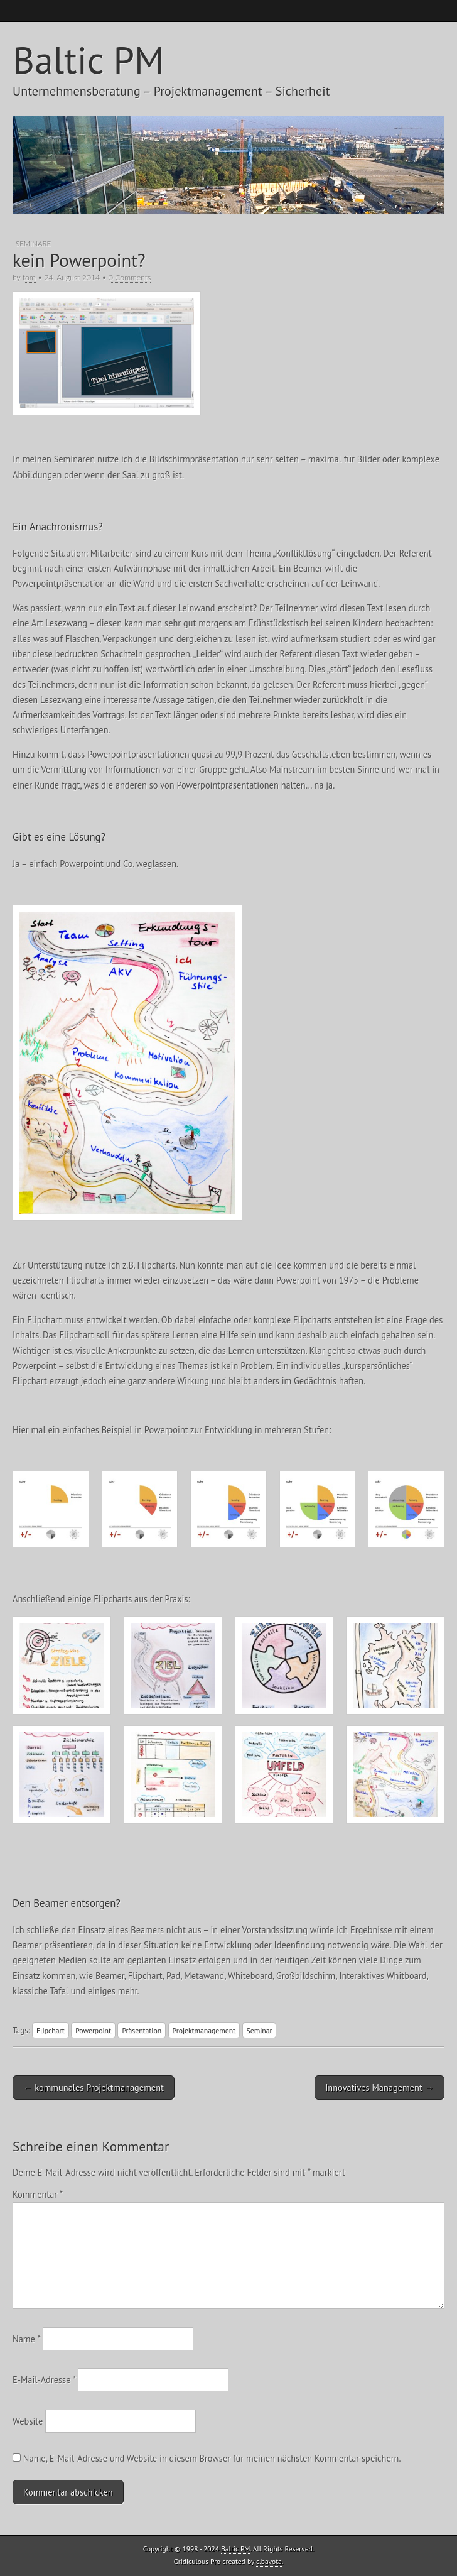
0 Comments (130, 277)
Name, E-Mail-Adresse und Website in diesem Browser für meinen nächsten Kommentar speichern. (212, 2458)
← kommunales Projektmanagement (93, 2087)
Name (26, 2339)
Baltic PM (88, 59)
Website (28, 2421)
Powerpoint (93, 2030)
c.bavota (269, 2561)
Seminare (33, 243)
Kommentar (37, 2194)
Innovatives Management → (379, 2087)
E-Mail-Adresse (44, 2380)
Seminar (259, 2030)
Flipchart (50, 2030)
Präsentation (141, 2030)
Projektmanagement (204, 2030)
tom (29, 277)
